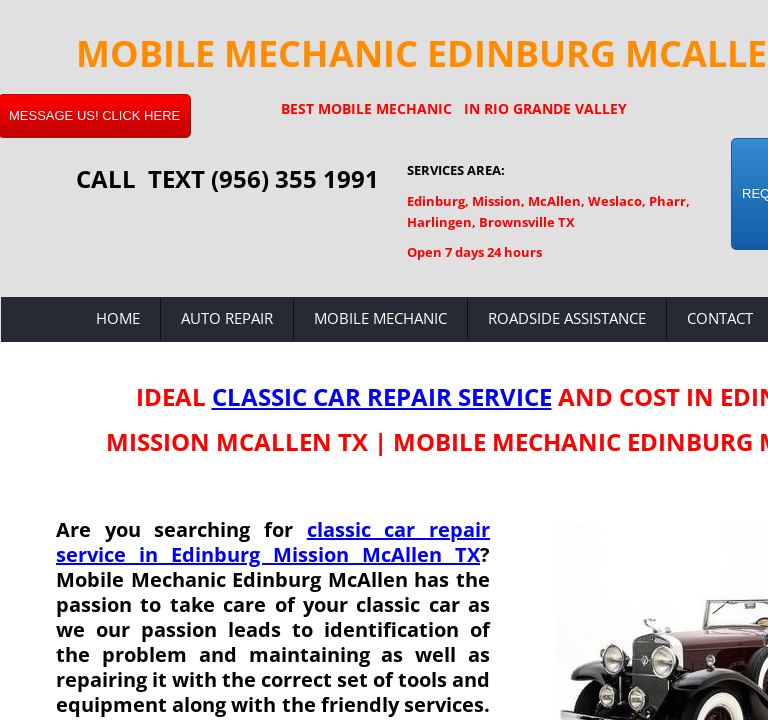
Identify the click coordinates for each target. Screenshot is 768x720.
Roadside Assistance (567, 318)
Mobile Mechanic (380, 318)
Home (118, 318)
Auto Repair (227, 318)
